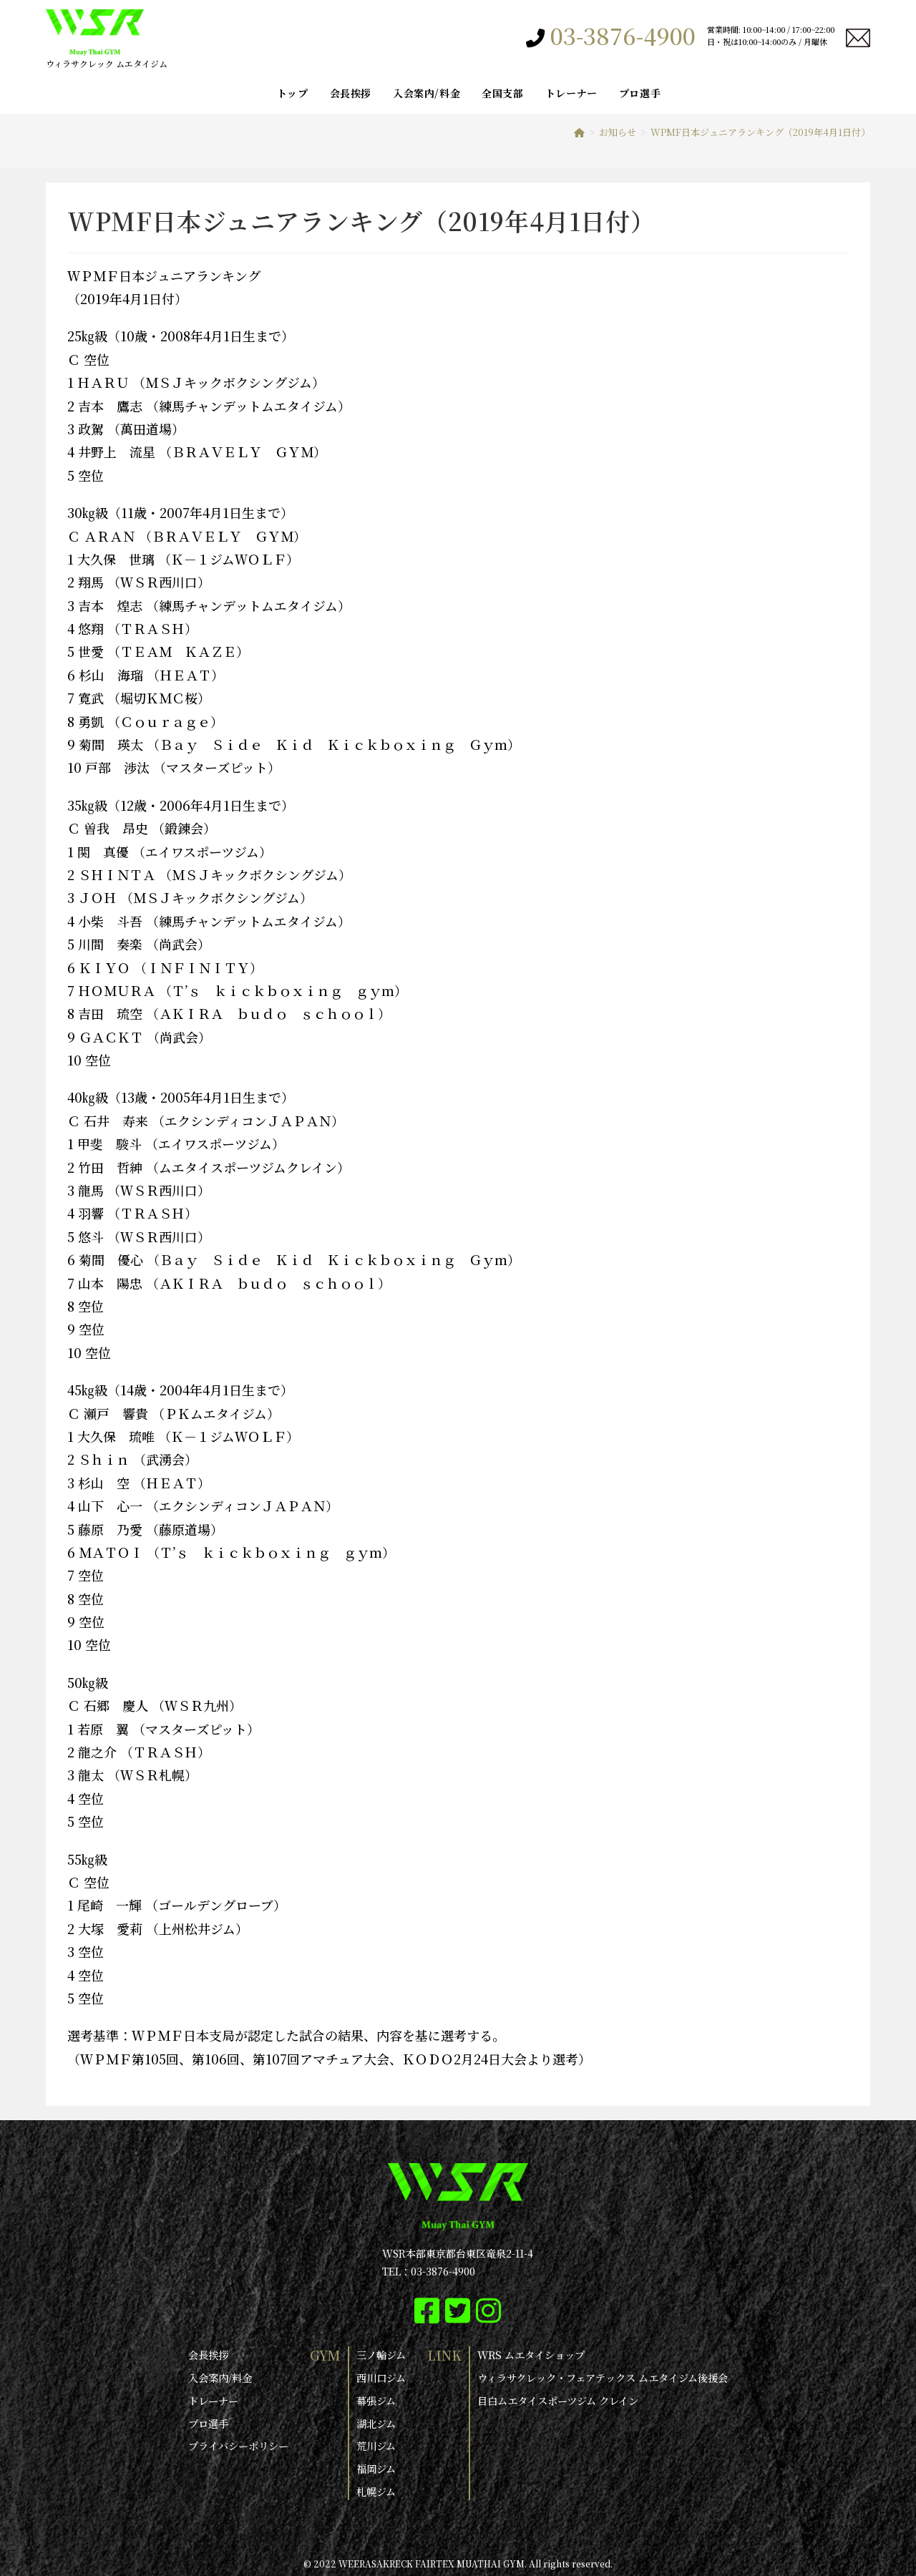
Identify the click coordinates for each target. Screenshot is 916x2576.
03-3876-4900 (623, 37)
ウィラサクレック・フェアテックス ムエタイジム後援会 (602, 2378)
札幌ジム (376, 2489)
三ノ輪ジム (381, 2355)
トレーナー (213, 2400)
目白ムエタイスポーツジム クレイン (557, 2400)
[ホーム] (579, 132)
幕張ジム (376, 2400)
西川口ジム (381, 2378)
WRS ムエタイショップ (530, 2355)
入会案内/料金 (220, 2378)
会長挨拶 (208, 2355)
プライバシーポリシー (238, 2444)
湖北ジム (376, 2422)
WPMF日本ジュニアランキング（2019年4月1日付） (760, 132)
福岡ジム (376, 2466)
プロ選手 (208, 2422)
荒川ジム (376, 2444)
